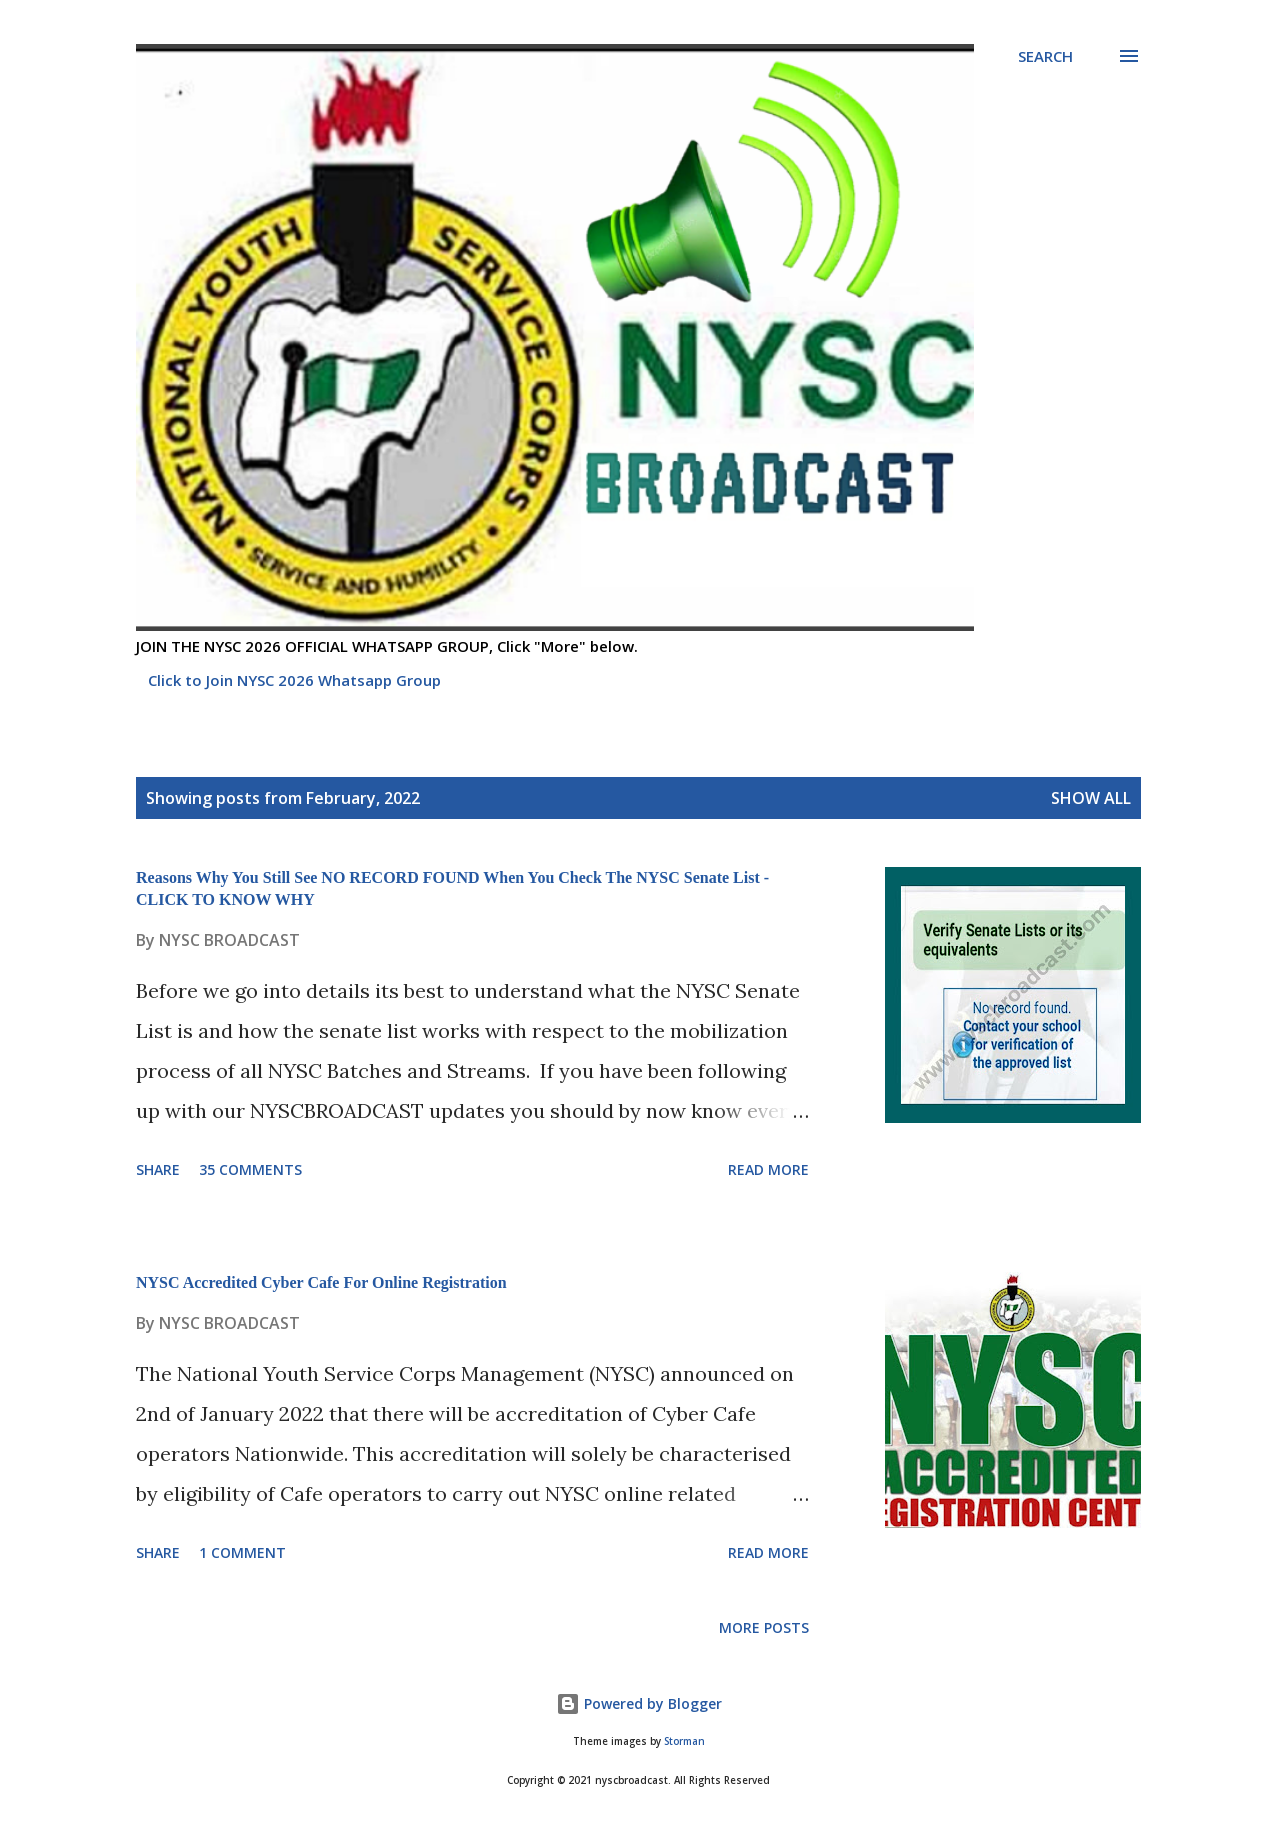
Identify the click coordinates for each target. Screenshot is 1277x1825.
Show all (1091, 798)
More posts (764, 1627)
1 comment (242, 1552)
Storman (684, 1741)
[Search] (1045, 56)
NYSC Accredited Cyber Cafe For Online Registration (321, 1282)
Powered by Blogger (639, 1703)
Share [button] (158, 1169)
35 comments (250, 1169)
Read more (768, 1169)
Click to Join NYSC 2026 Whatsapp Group (294, 680)
